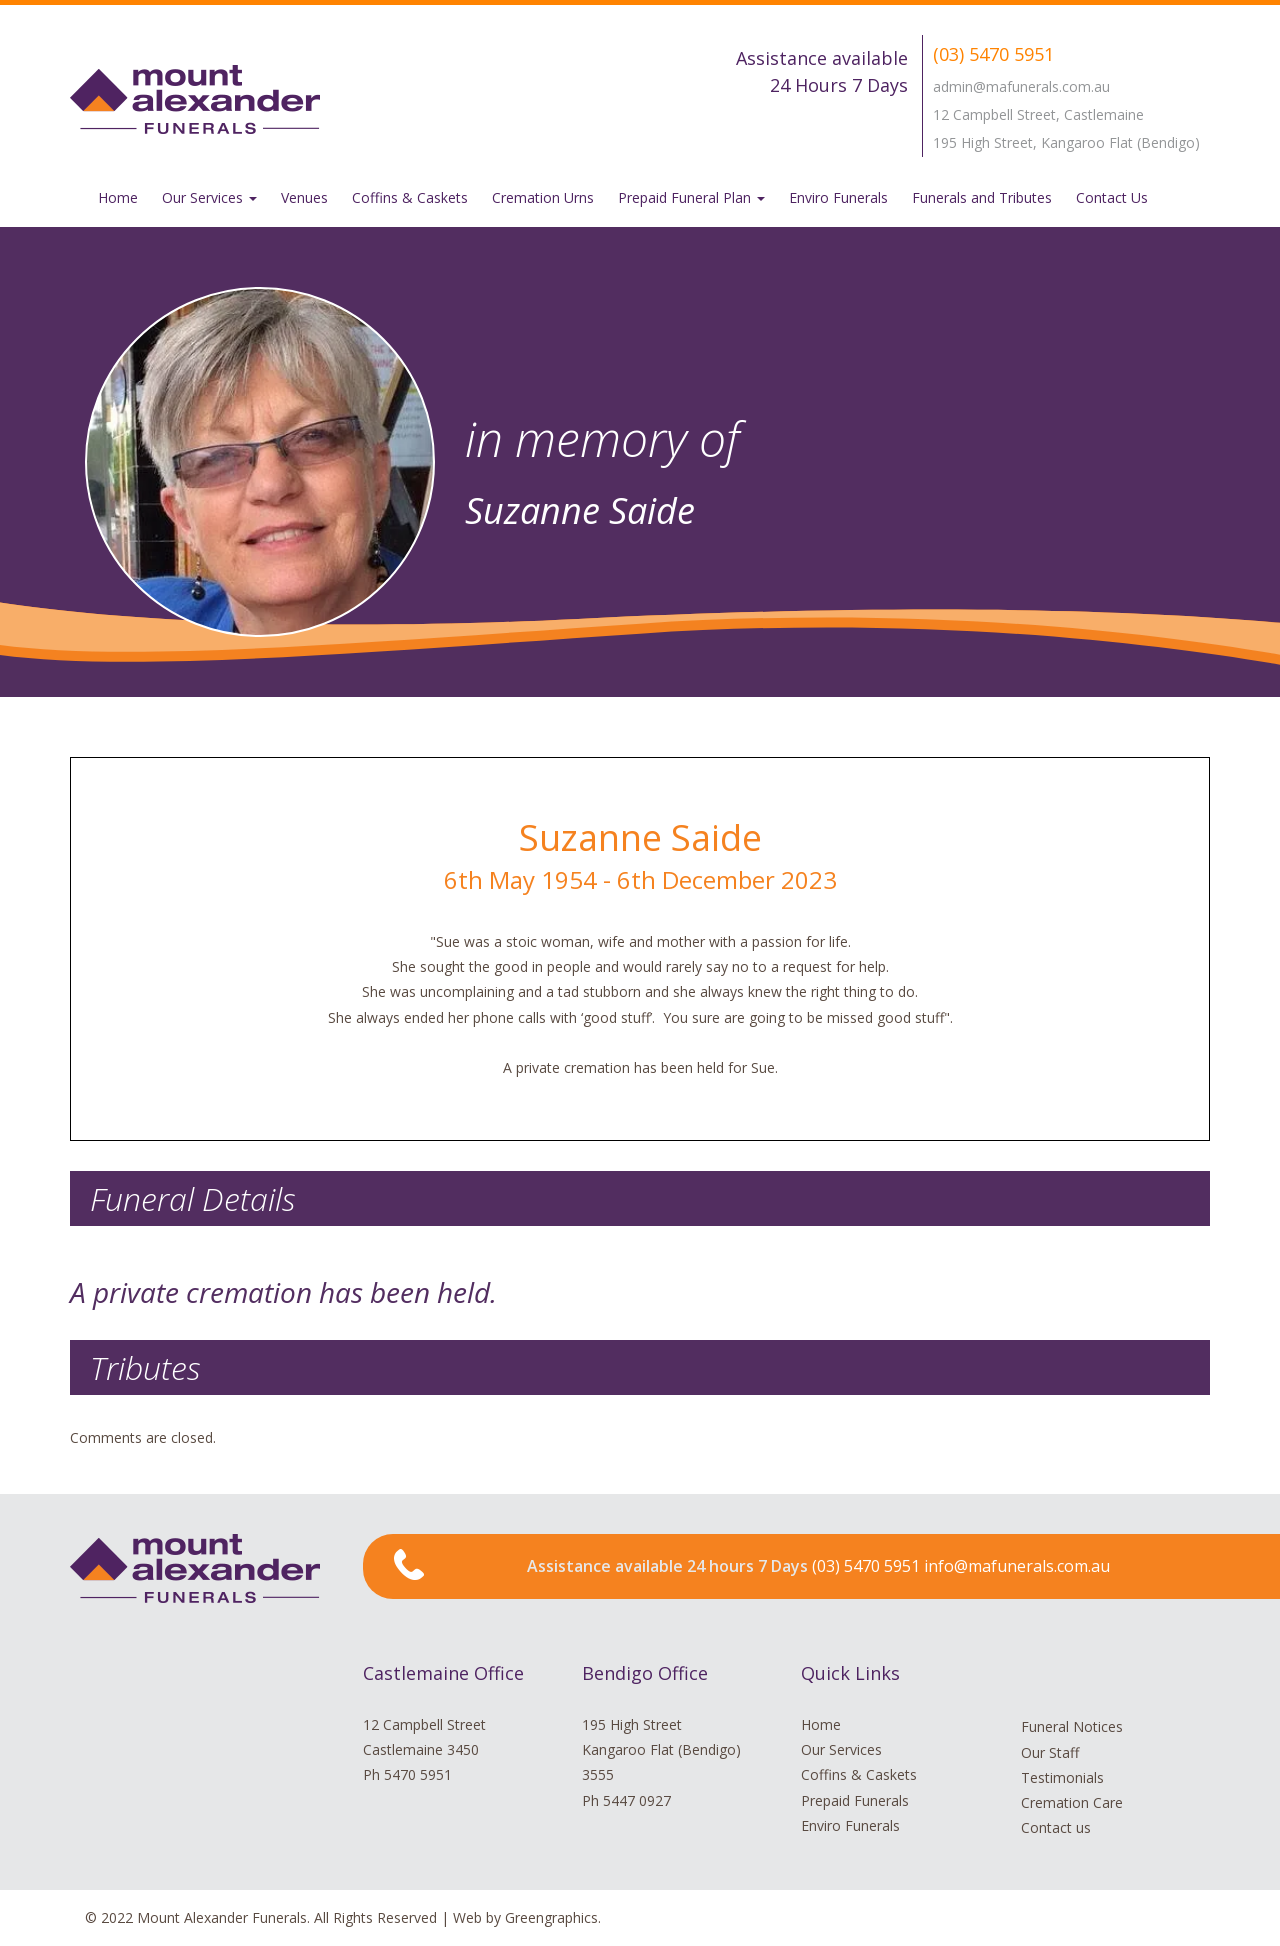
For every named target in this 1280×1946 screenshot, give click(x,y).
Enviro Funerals (838, 197)
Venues (304, 197)
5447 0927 (637, 1800)
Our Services (209, 197)
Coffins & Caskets (410, 197)
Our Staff (1050, 1752)
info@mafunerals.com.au (1017, 1566)
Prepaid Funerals (855, 1800)
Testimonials (1062, 1777)
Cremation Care (1072, 1802)
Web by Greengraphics (525, 1917)
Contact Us (1112, 197)
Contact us (1056, 1827)
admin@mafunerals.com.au (1021, 86)
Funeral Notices (1072, 1726)
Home (118, 197)
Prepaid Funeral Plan (691, 197)
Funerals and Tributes (982, 197)
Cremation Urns (543, 197)
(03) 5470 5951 (993, 54)
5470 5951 (418, 1774)
